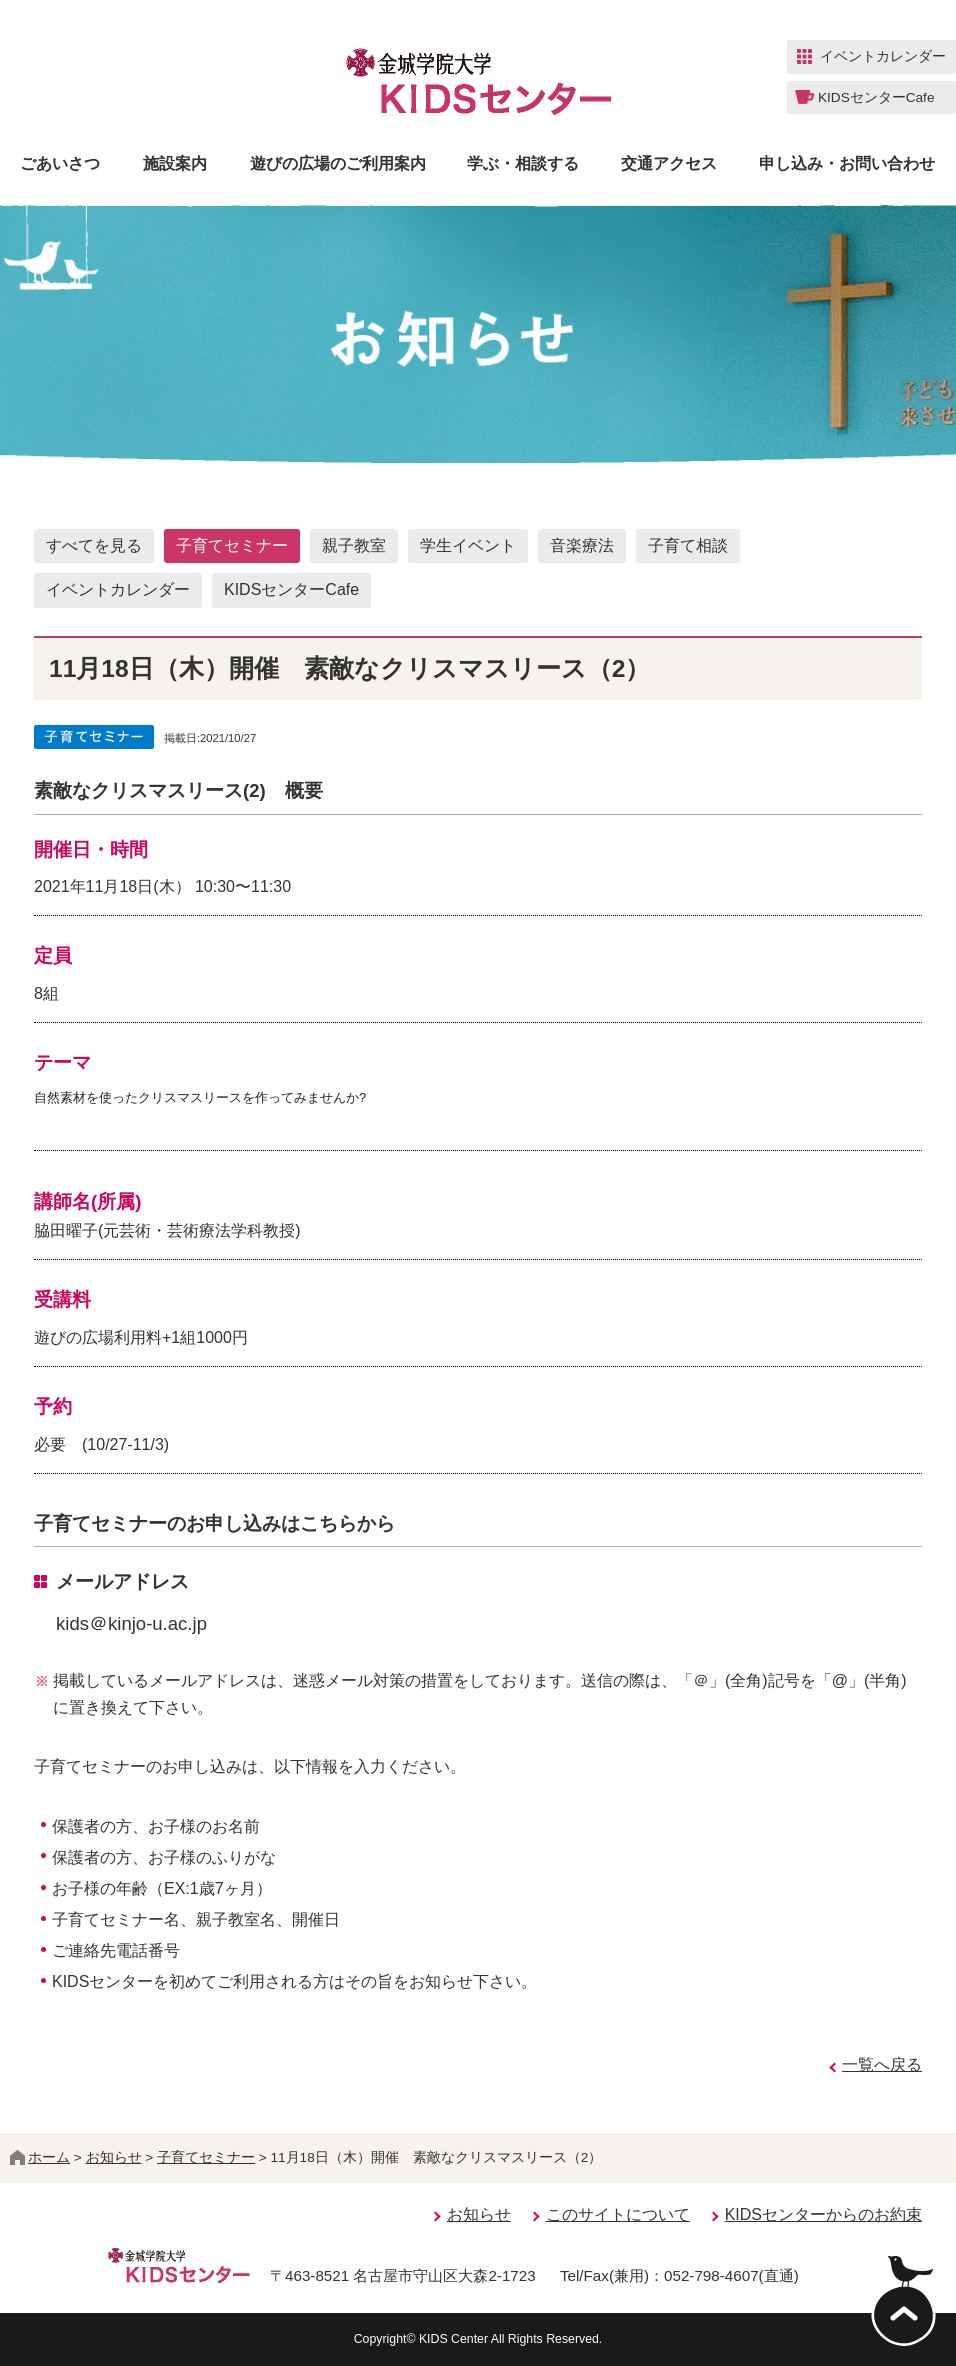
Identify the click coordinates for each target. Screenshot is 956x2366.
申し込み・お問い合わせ (847, 164)
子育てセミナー (232, 545)
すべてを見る (94, 545)
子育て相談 (688, 545)
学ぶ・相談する (523, 164)
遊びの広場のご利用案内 (338, 164)
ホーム (40, 2157)
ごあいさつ (60, 164)
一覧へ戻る (882, 2064)
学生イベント (468, 545)
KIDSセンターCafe (291, 589)
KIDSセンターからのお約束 (823, 2214)
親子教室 (354, 545)
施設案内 (175, 164)
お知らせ (114, 2157)
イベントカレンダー (118, 589)
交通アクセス (669, 164)
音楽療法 (582, 545)
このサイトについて (618, 2214)
